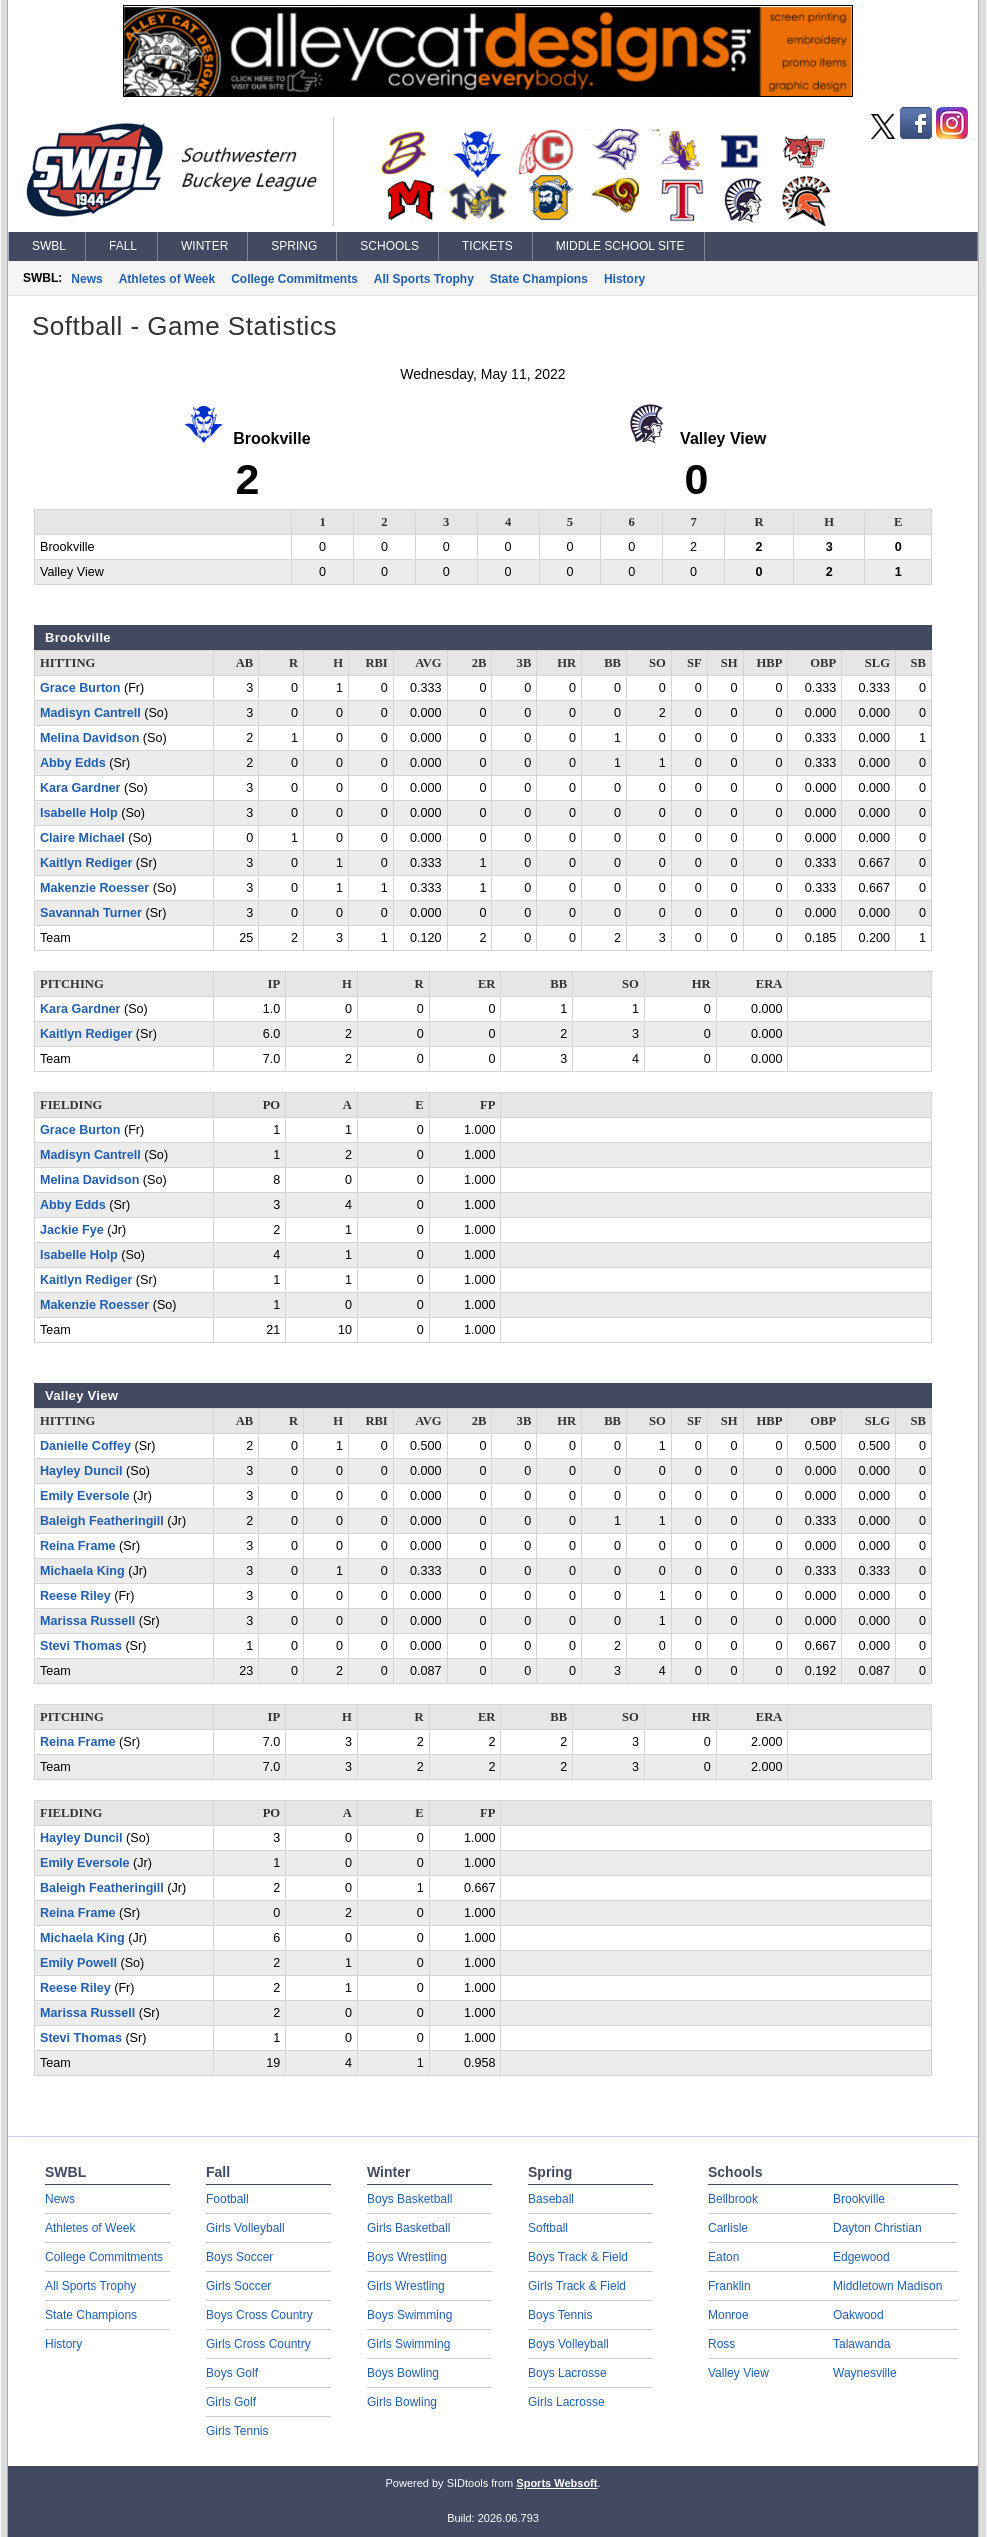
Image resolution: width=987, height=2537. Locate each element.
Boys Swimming (409, 2315)
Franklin (729, 2286)
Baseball (551, 2199)
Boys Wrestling (407, 2257)
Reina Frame (78, 1546)
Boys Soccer (239, 2257)
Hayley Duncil (81, 1471)
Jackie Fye (72, 1230)
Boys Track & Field (578, 2257)
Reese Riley (75, 1596)
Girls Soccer (238, 2286)
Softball (548, 2228)
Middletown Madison (887, 2286)
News (86, 279)
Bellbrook (733, 2199)
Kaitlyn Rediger (86, 863)
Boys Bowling (403, 2373)
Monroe (728, 2315)
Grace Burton (80, 688)
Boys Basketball (409, 2199)
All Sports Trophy (424, 279)
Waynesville (865, 2373)
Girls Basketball (408, 2228)
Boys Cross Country (259, 2315)
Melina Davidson (89, 738)
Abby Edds (73, 763)
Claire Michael (82, 838)
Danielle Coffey (85, 1446)
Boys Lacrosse (567, 2373)
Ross (721, 2344)
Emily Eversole (85, 1496)
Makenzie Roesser (94, 888)
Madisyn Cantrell (90, 713)
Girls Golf (231, 2402)
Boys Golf (232, 2373)
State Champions (539, 279)
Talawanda (861, 2344)
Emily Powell (78, 1963)
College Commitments (294, 279)
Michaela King (82, 1571)
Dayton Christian (877, 2228)
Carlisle (728, 2228)
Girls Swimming (408, 2344)
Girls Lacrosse (566, 2402)
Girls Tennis (237, 2431)
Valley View (738, 2373)
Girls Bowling (402, 2402)
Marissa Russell (87, 1621)
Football (227, 2199)
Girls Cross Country (258, 2344)
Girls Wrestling (406, 2286)
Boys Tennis (560, 2315)
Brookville (859, 2199)
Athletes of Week (167, 279)
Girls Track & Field (577, 2286)
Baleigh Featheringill (102, 1521)
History (624, 279)
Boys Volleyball (568, 2344)
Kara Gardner (80, 788)
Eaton (723, 2257)
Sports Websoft (556, 2483)
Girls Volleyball (245, 2228)
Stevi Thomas (81, 1646)
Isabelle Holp (79, 813)
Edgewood (861, 2257)
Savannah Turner (91, 913)
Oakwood (858, 2315)
